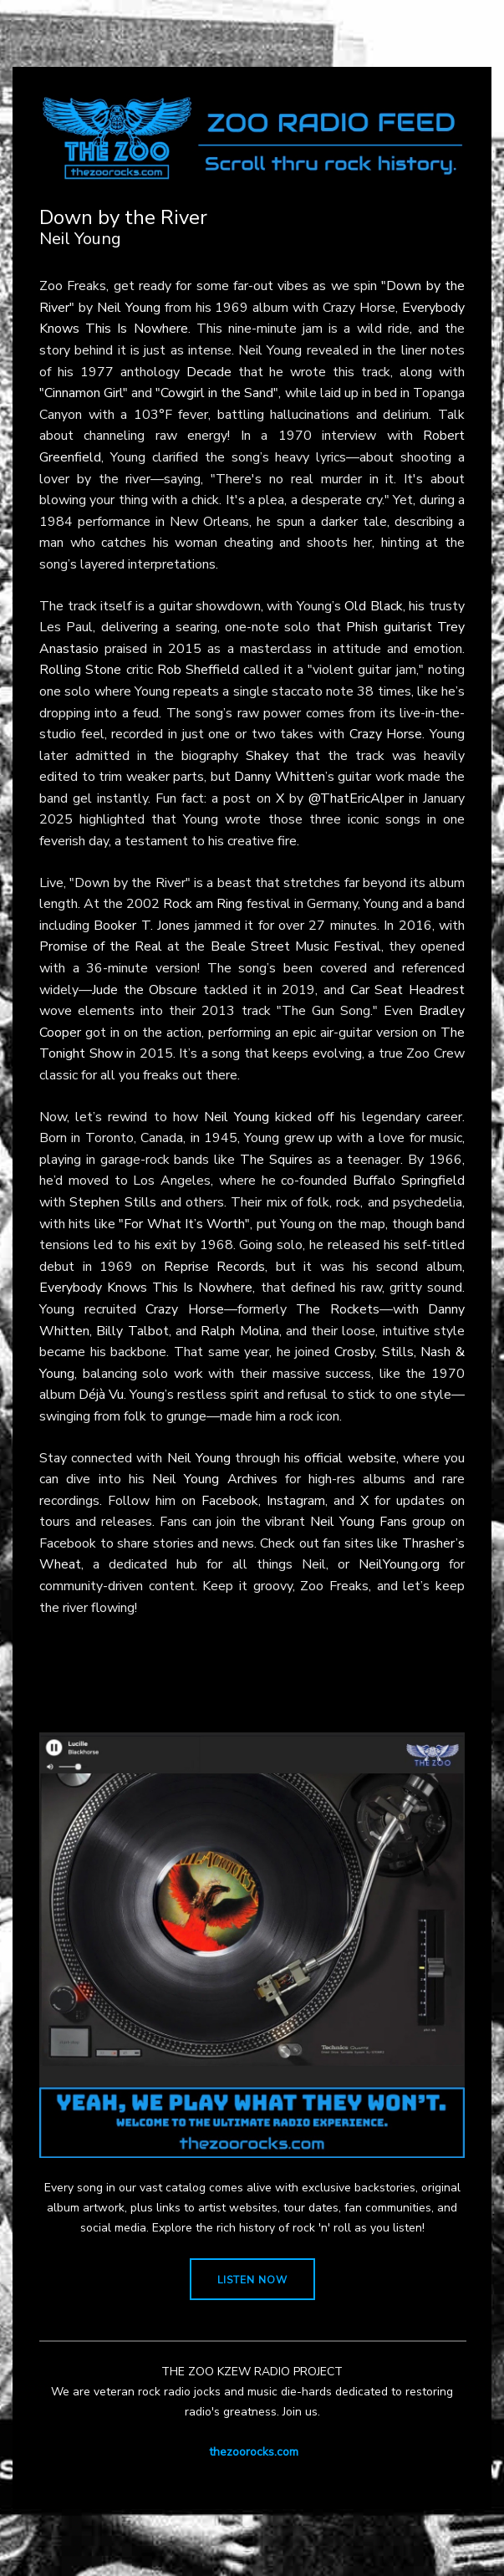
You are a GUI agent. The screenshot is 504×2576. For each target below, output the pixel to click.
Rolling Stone (80, 670)
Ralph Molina (239, 1331)
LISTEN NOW (252, 2280)
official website (349, 1458)
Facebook (229, 1501)
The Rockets (337, 1309)
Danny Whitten (279, 777)
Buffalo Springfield (409, 1180)
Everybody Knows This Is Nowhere (145, 1287)
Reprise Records (215, 1266)
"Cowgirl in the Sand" (216, 393)
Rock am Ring (202, 904)
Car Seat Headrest (407, 990)
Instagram (296, 1501)
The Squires (276, 1159)
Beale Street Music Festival (296, 946)
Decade (209, 372)
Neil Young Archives (214, 1479)
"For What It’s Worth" (184, 1224)
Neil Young (128, 307)
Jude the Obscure (144, 990)
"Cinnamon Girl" (83, 393)
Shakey (267, 756)
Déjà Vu (101, 1394)
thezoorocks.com (253, 2452)
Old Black (373, 606)
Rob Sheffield (198, 670)
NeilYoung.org (399, 1564)
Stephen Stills (112, 1202)
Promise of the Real (100, 946)
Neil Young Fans (358, 1521)
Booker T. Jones (142, 925)
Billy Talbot (132, 1331)
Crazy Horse (386, 734)
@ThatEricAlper (356, 798)
